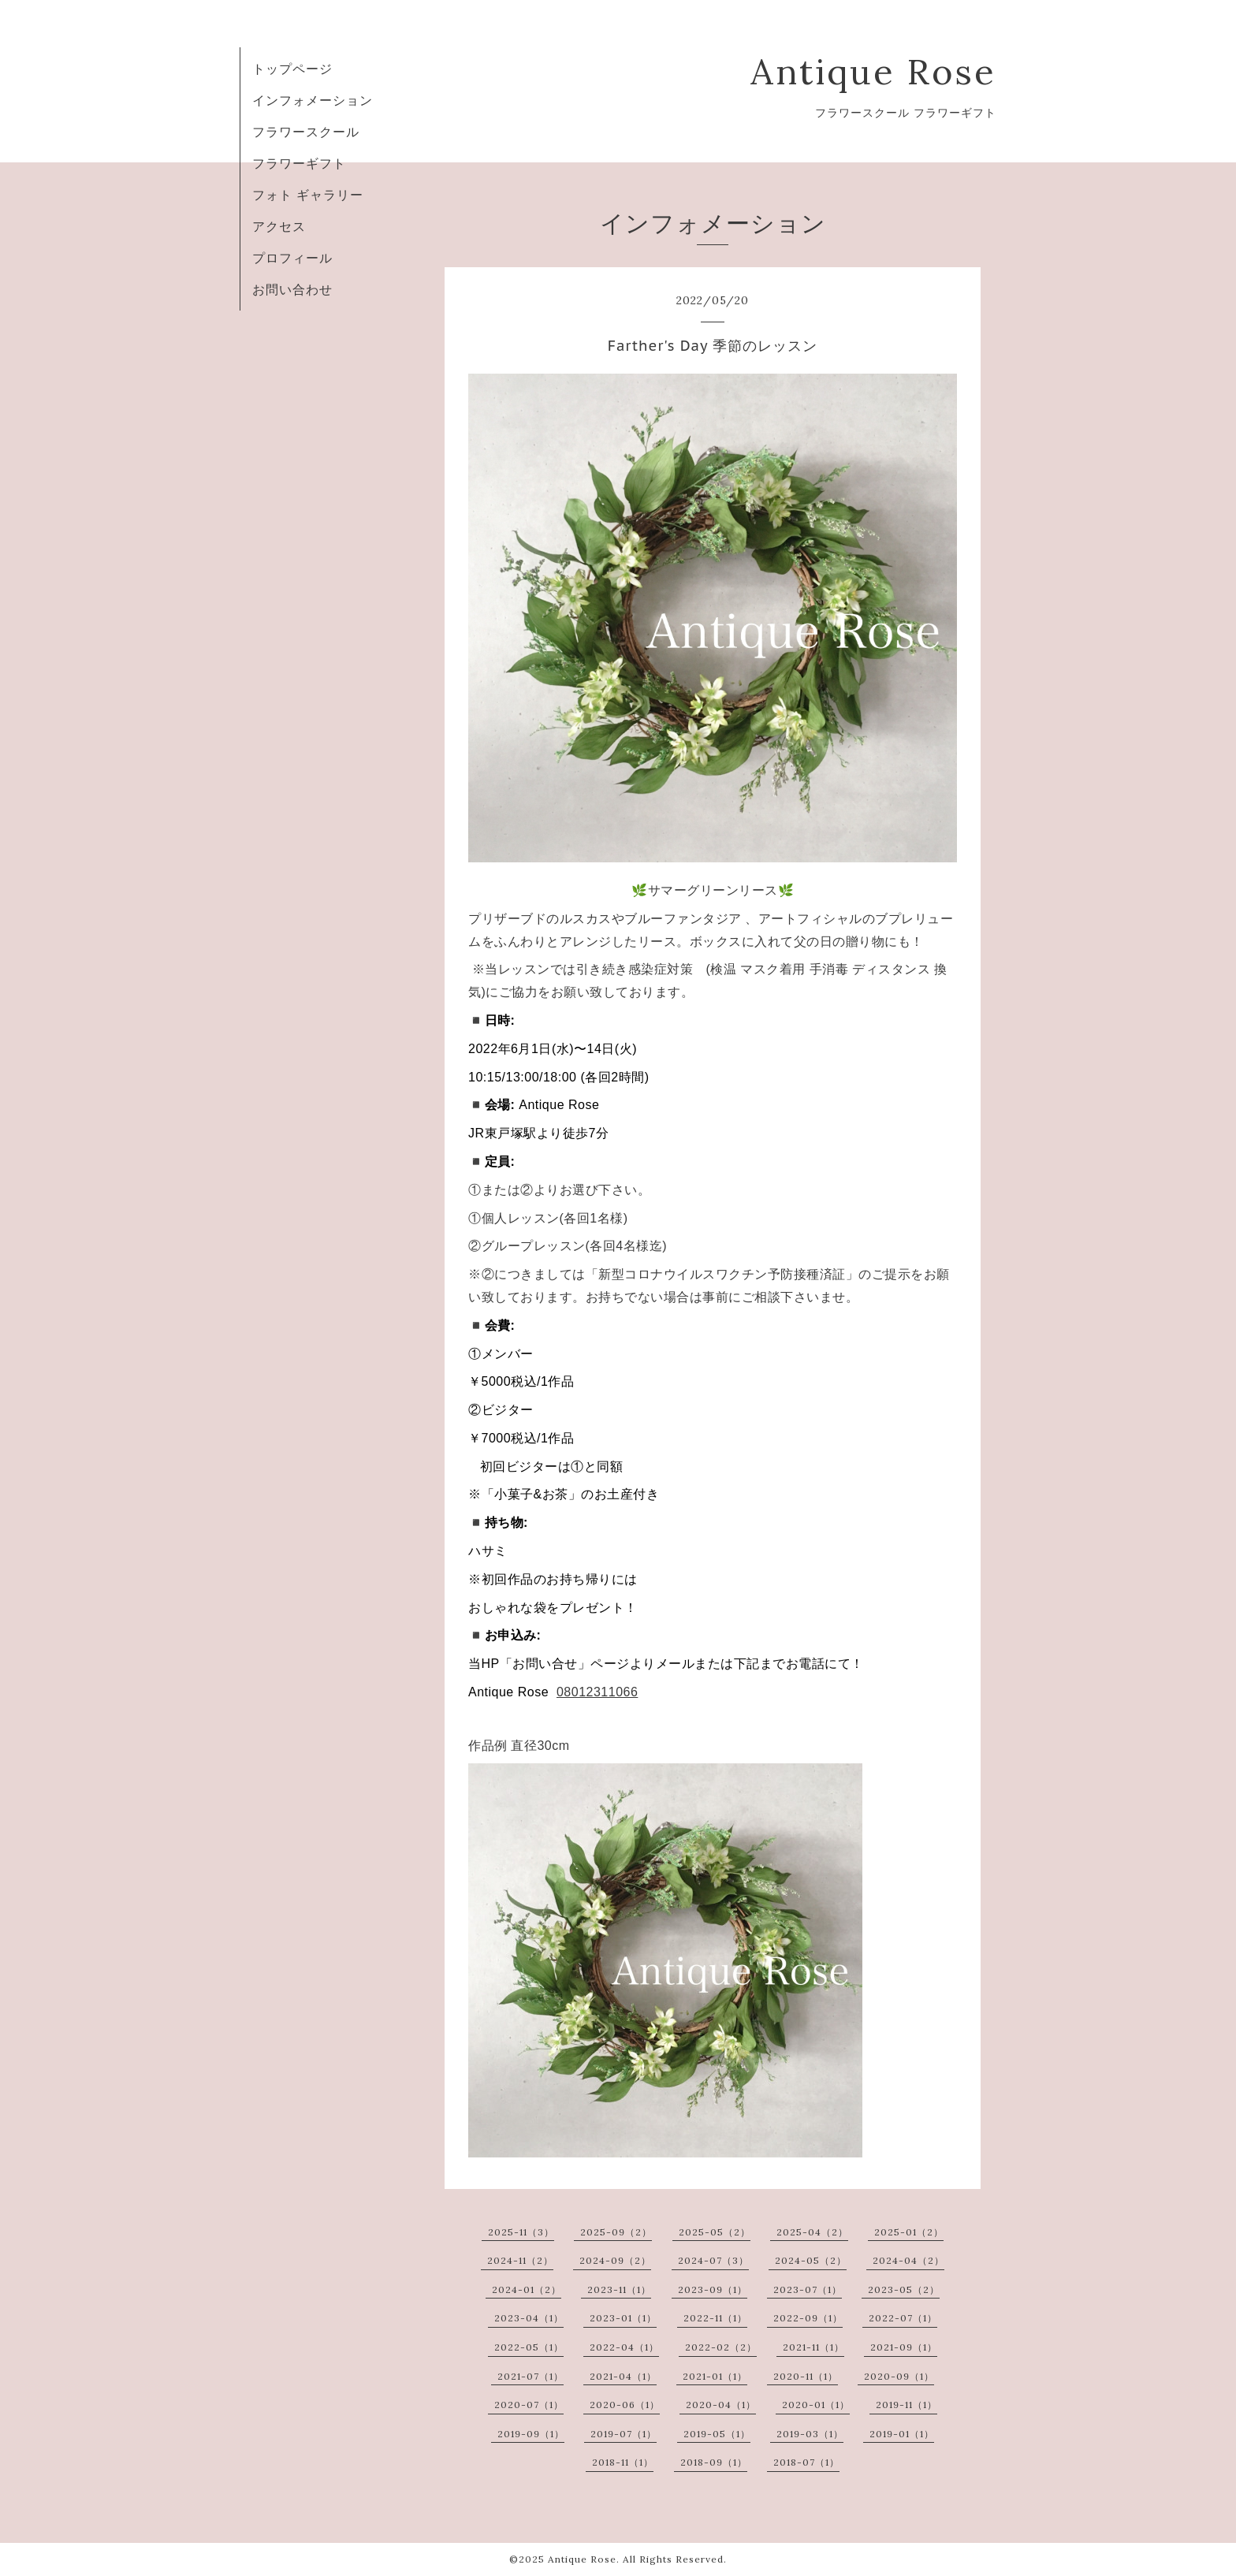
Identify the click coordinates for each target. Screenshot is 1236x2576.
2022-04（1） (624, 2347)
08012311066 (597, 1692)
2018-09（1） (713, 2462)
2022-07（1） (903, 2318)
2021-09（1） (903, 2347)
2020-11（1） (805, 2376)
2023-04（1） (529, 2318)
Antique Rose (873, 71)
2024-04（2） (908, 2260)
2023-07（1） (807, 2289)
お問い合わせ (292, 289)
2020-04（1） (721, 2404)
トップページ (292, 68)
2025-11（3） (521, 2232)
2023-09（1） (712, 2289)
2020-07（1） (529, 2404)
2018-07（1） (806, 2462)
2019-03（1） (809, 2434)
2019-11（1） (906, 2404)
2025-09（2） (616, 2232)
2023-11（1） (619, 2289)
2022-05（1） (529, 2347)
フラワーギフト (299, 163)
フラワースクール (305, 132)
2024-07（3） (713, 2260)
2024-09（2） (615, 2260)
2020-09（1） (899, 2376)
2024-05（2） (811, 2260)
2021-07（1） (530, 2376)
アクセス (279, 226)
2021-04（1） (623, 2376)
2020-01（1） (816, 2404)
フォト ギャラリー (307, 195)
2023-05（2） (904, 2289)
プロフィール (292, 258)
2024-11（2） (520, 2260)
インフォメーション (312, 100)
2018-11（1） (622, 2462)
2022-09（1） (808, 2318)
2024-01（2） (526, 2289)
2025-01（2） (909, 2232)
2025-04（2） (812, 2232)
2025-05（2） (714, 2232)
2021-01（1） (715, 2376)
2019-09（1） (530, 2434)
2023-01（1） (623, 2318)
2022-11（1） (715, 2318)
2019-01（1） (901, 2434)
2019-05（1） (716, 2434)
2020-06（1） (625, 2404)
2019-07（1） (623, 2434)
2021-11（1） (813, 2347)
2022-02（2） (721, 2347)
